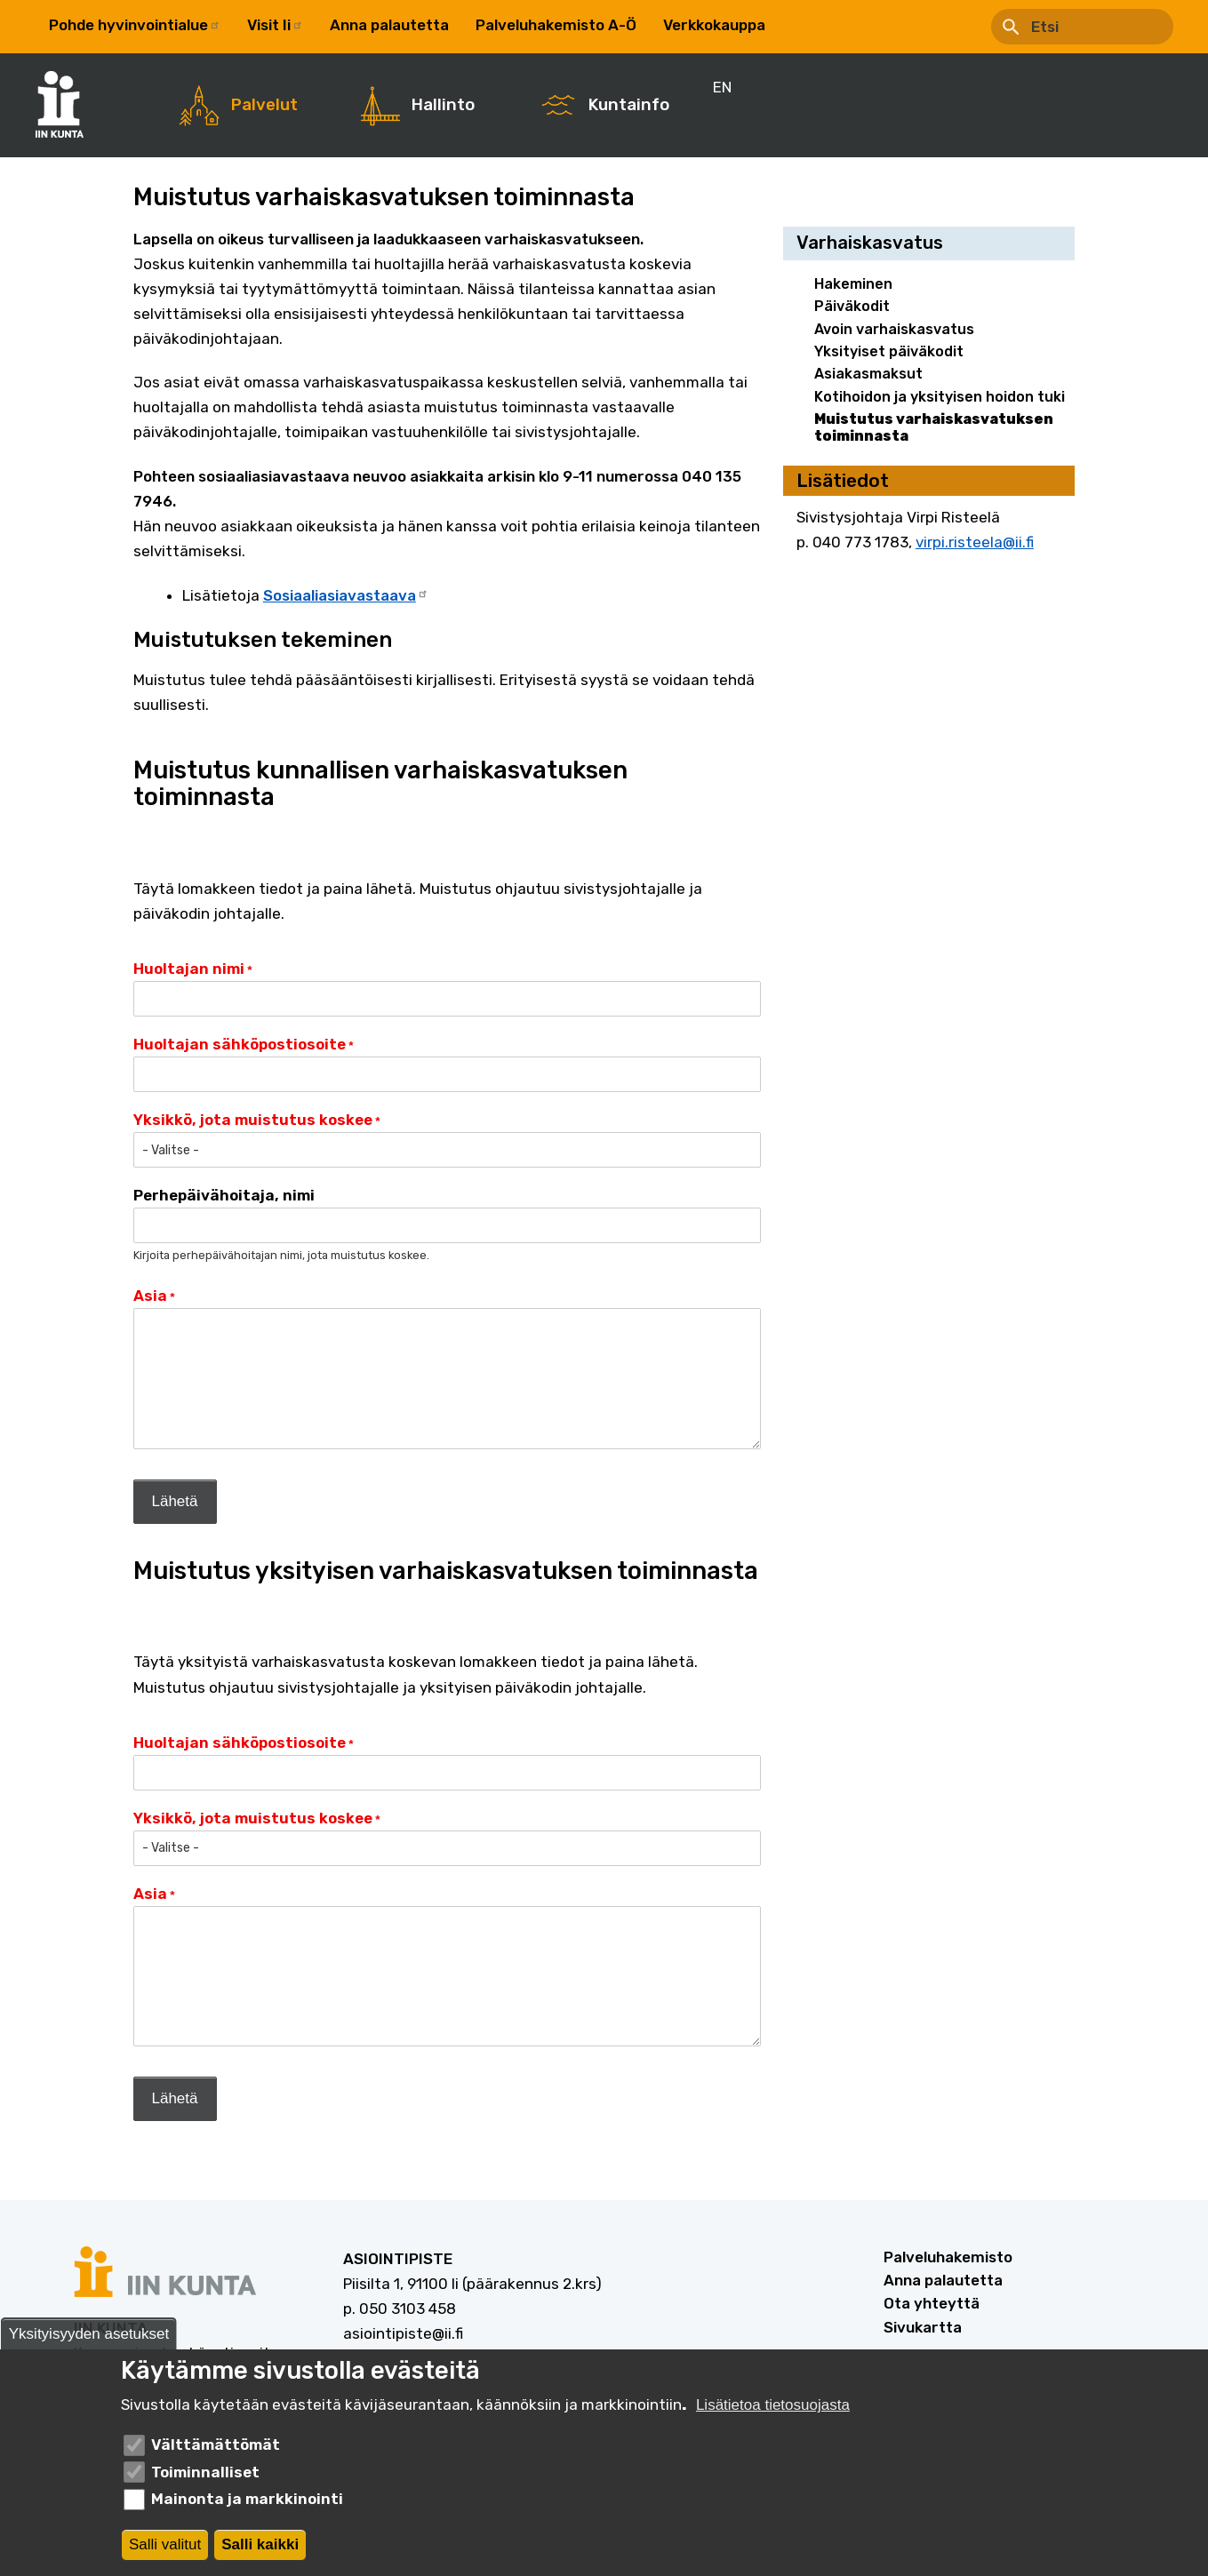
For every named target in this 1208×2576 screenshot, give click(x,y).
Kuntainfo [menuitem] (628, 105)
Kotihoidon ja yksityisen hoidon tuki (939, 396)
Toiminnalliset (205, 2472)
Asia (150, 1295)
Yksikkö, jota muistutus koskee (252, 1119)
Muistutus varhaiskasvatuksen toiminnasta (933, 427)
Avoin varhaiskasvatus (894, 329)
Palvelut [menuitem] (264, 105)
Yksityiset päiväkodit (889, 351)
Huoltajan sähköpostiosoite (239, 1044)
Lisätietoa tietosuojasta (773, 2405)
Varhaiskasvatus (869, 242)
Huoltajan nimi (188, 968)
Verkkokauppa (714, 25)
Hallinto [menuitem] (443, 105)
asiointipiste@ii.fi (403, 2333)
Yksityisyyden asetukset (89, 2333)
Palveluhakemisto (948, 2257)
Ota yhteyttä (932, 2303)
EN (802, 25)
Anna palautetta (389, 25)
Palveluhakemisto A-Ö (556, 25)
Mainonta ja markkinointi (247, 2499)
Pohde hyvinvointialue (134, 25)
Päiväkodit (852, 306)
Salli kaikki (260, 2544)
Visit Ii (275, 25)
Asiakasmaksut (868, 373)
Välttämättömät (215, 2444)
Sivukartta (923, 2327)
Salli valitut (165, 2544)
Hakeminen (853, 283)
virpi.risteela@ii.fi (975, 542)
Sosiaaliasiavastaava (345, 595)
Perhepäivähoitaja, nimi (224, 1195)
